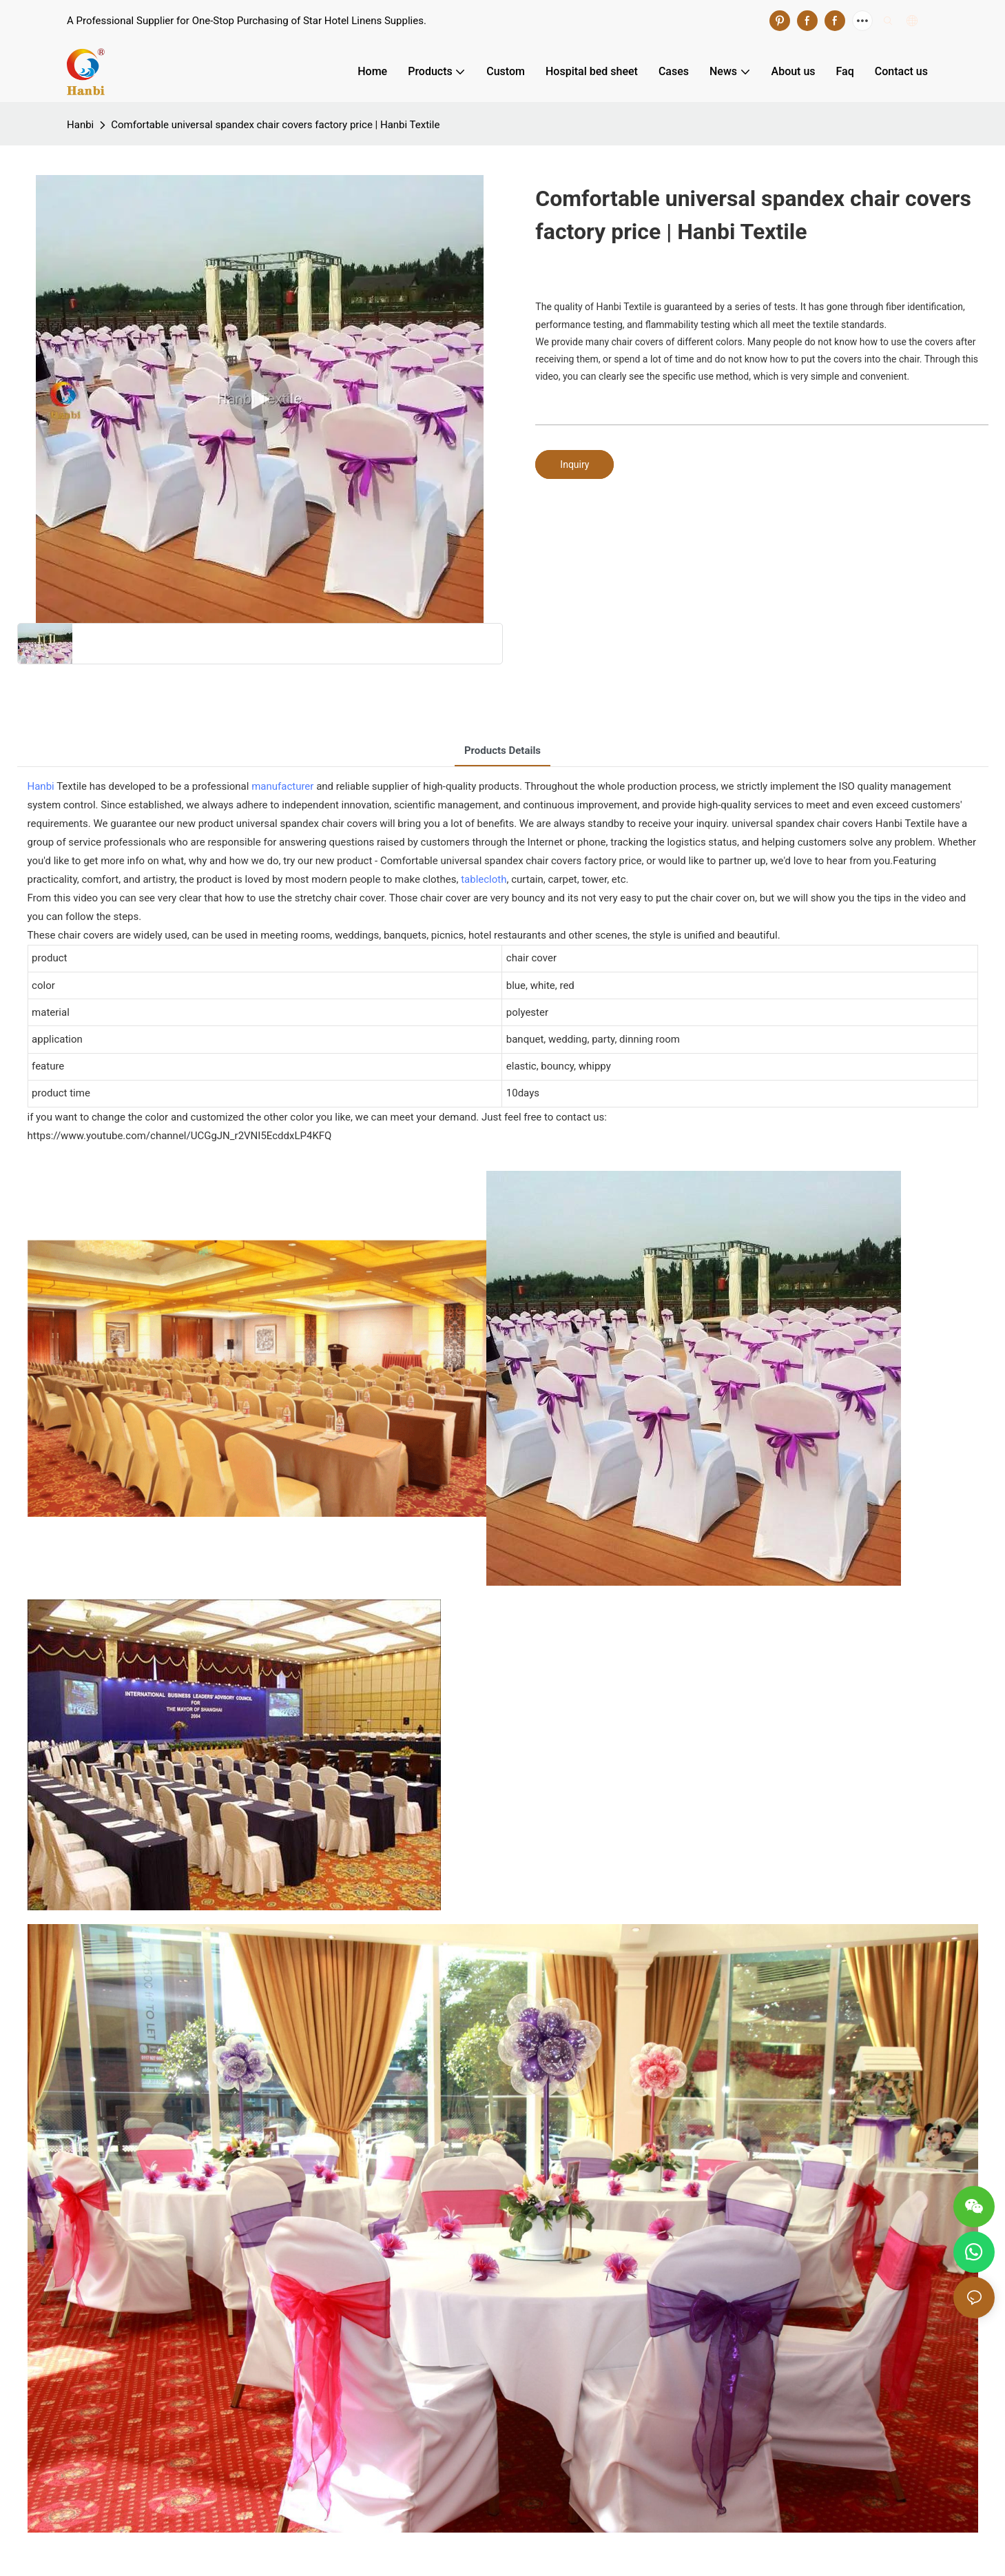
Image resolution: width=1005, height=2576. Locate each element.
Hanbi (80, 125)
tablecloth (483, 879)
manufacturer (282, 786)
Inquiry (574, 464)
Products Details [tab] (502, 750)
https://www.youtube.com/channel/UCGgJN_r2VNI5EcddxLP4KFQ (180, 1135)
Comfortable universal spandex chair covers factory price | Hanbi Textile (275, 125)
